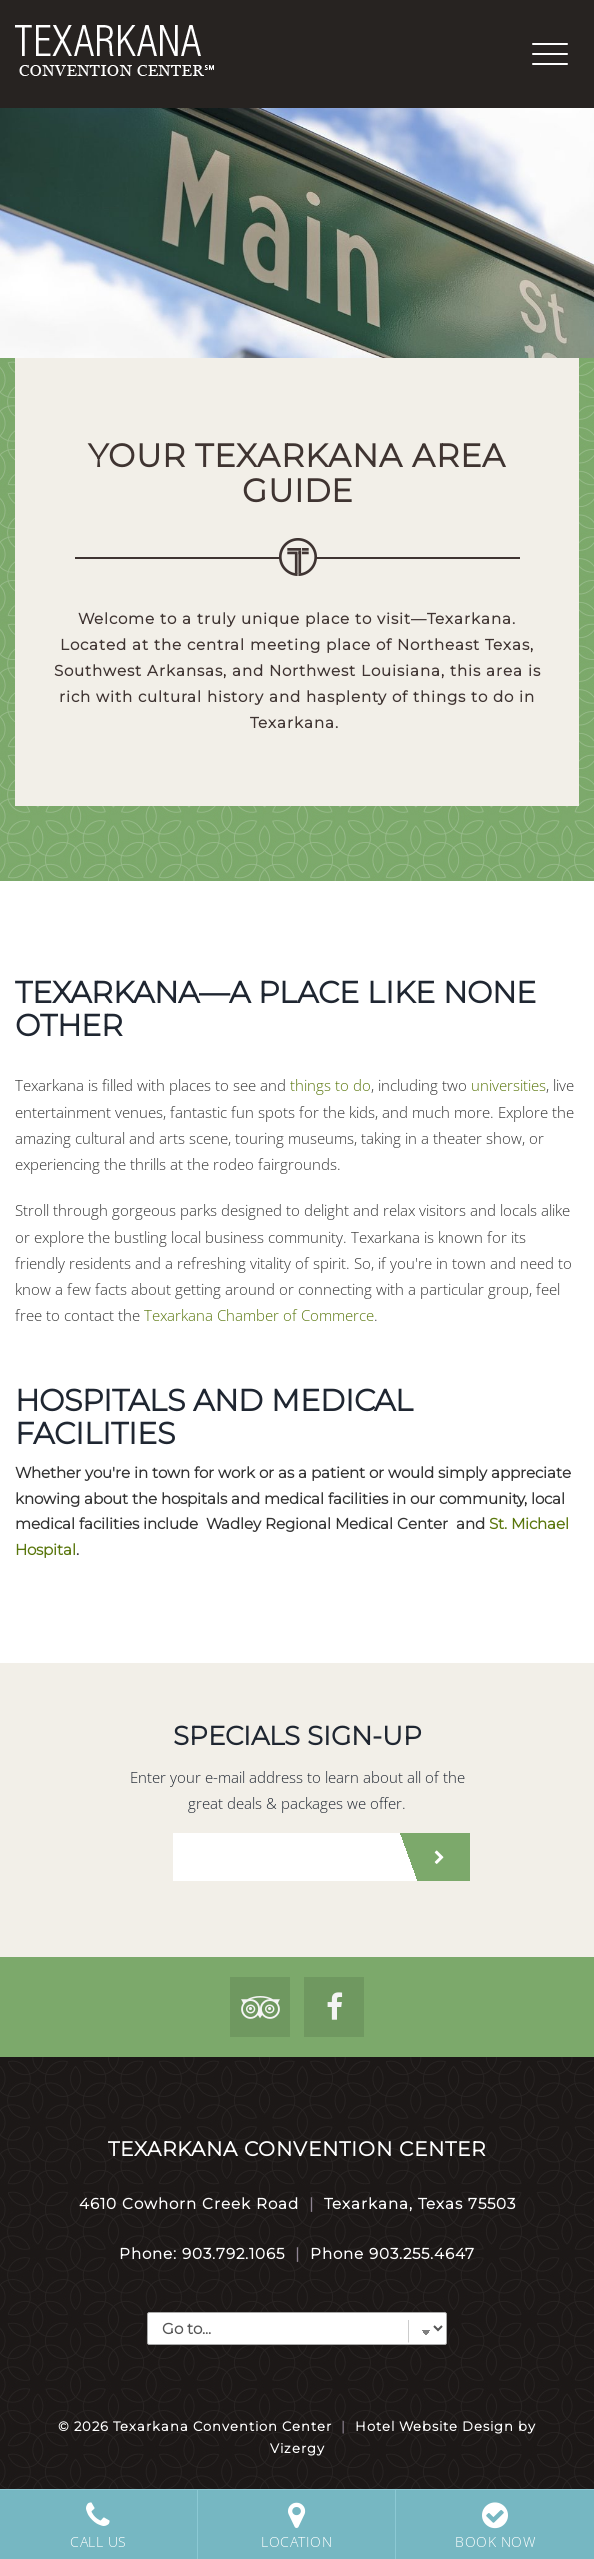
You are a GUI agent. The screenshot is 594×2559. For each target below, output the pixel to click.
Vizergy (297, 2448)
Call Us (98, 2525)
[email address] (283, 1857)
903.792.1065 (233, 2253)
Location (296, 2525)
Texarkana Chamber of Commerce (259, 1315)
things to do (330, 1085)
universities (508, 1085)
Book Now (495, 2525)
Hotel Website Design (434, 2426)
